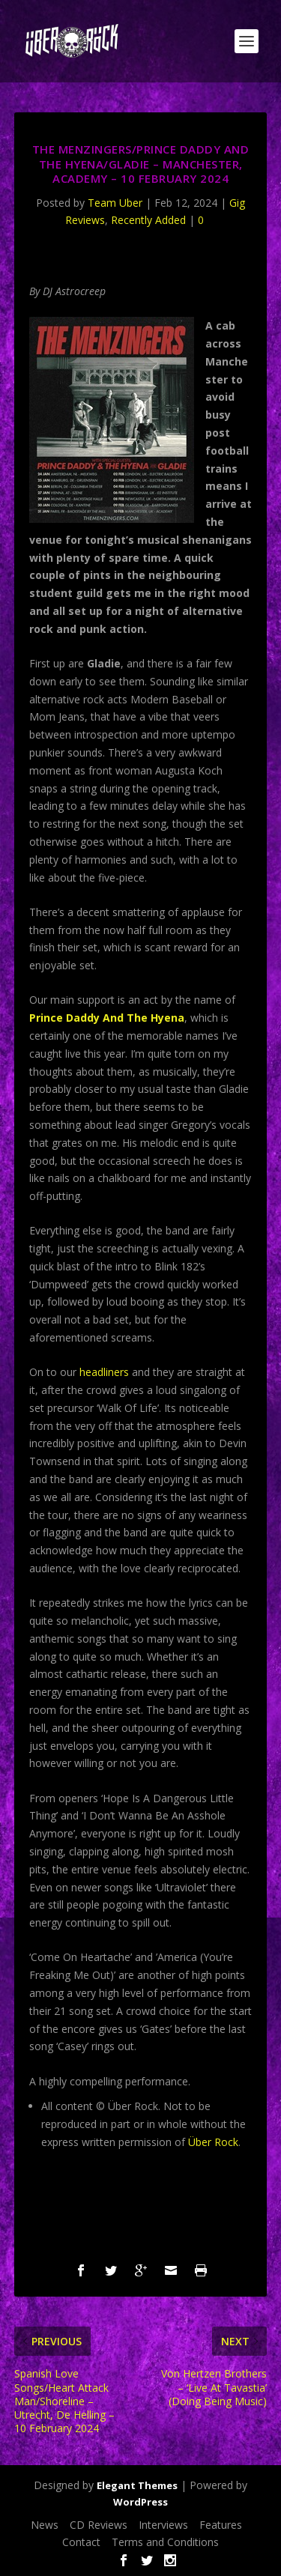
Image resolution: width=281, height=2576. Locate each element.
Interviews (163, 2525)
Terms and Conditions (165, 2542)
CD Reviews (98, 2525)
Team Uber (115, 203)
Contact (81, 2542)
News (44, 2525)
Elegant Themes (137, 2485)
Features (220, 2525)
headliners (104, 1372)
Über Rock (213, 2142)
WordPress (140, 2502)
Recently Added (148, 220)
